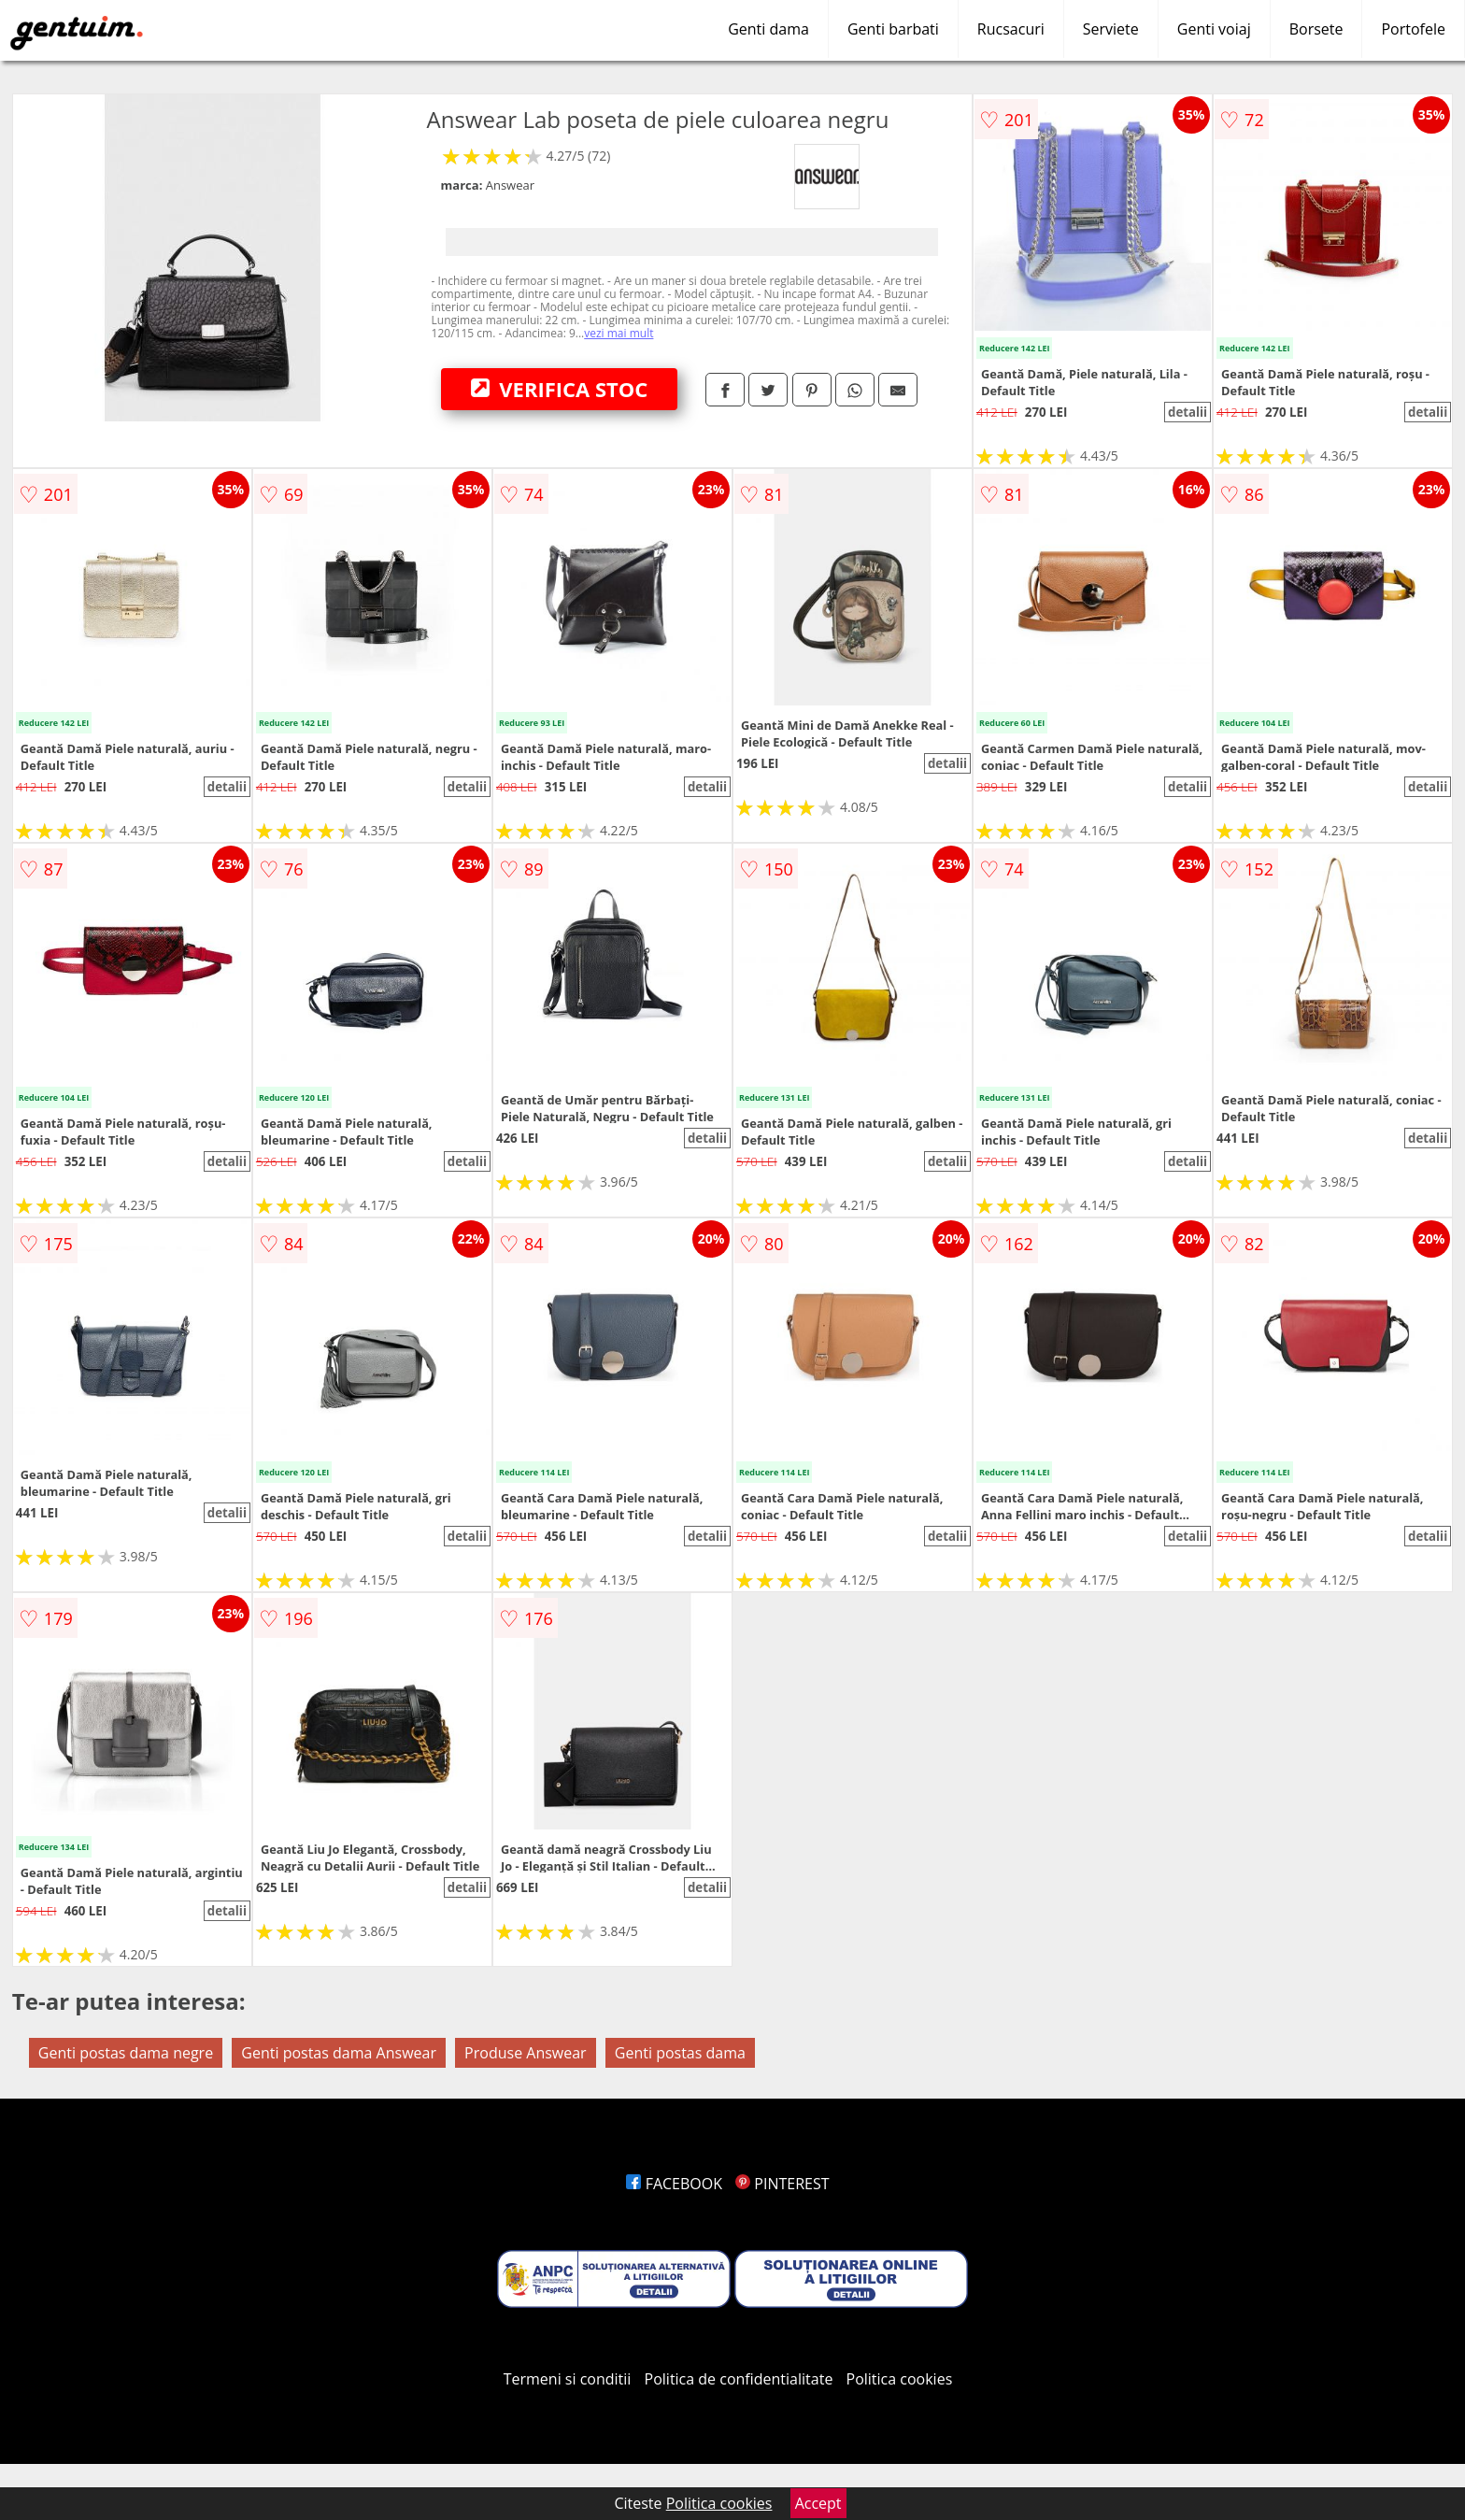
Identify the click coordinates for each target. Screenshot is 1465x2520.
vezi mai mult (618, 333)
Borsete (1316, 29)
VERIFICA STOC (559, 389)
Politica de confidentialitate (739, 2379)
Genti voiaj (1214, 29)
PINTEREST (782, 2183)
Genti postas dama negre (125, 2053)
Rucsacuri (1011, 29)
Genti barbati (893, 29)
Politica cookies (899, 2379)
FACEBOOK (674, 2183)
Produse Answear (525, 2053)
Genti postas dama (680, 2053)
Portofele (1413, 29)
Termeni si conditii (568, 2379)
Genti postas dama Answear (338, 2053)
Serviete (1111, 29)
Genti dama (768, 29)
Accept (818, 2503)
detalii (1187, 412)
